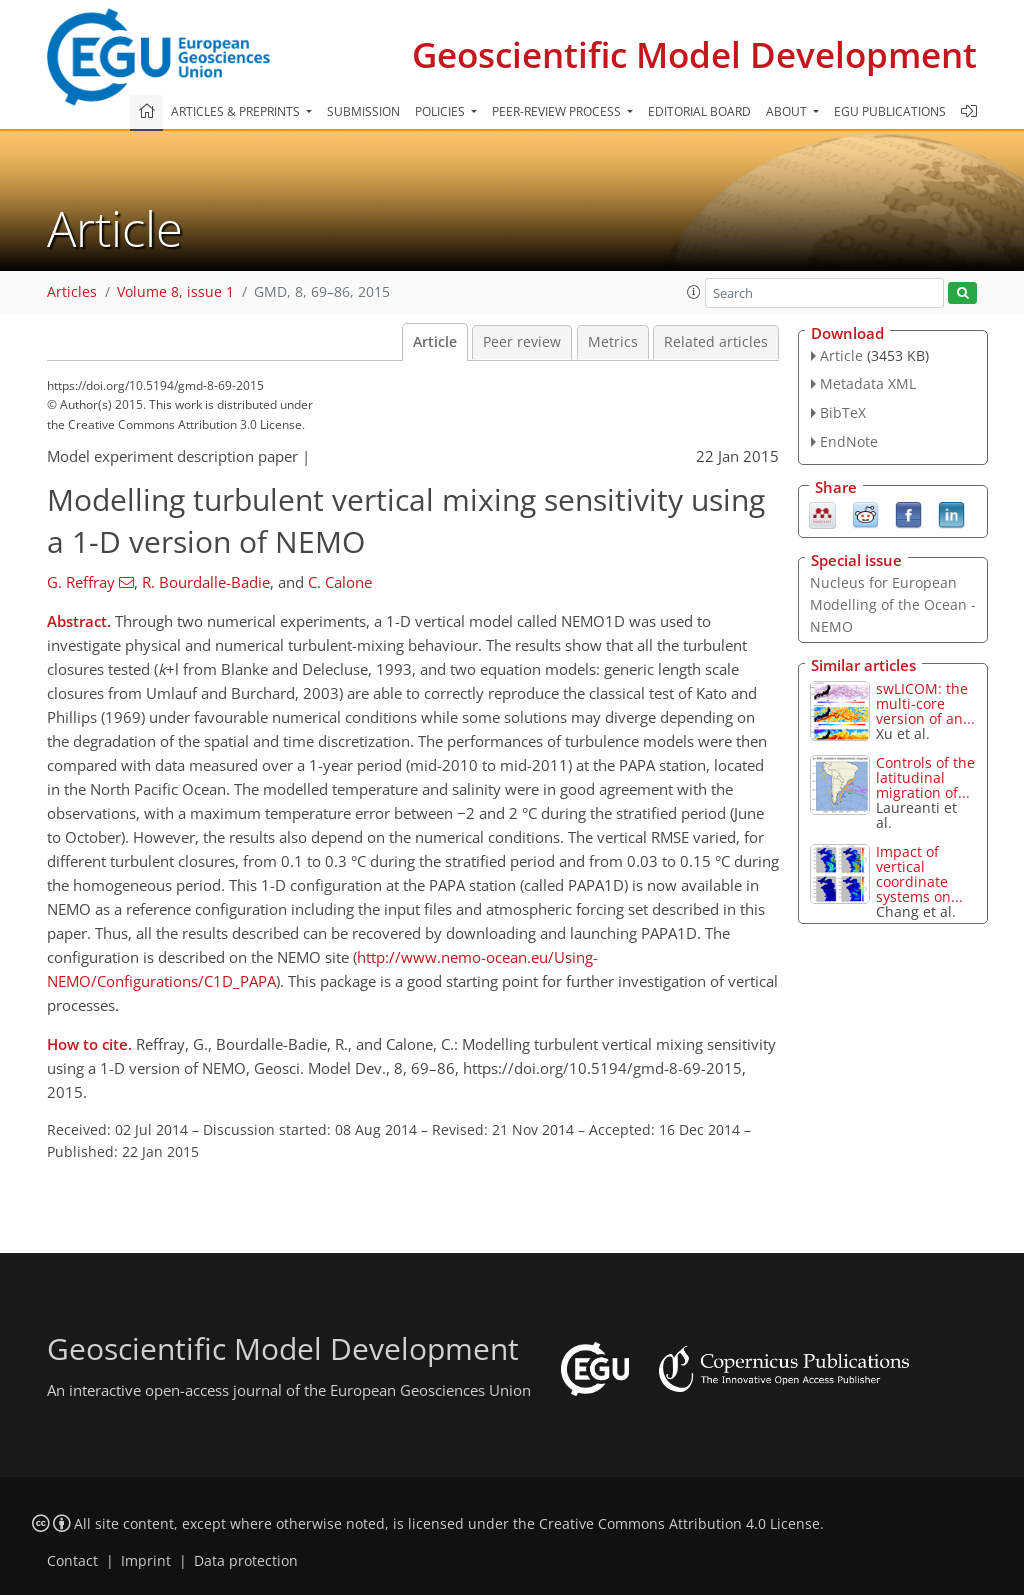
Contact (72, 1561)
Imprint (146, 1561)
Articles (72, 292)
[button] (694, 292)
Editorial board (699, 111)
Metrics (613, 342)
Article (435, 342)
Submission (363, 111)
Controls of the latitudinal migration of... (925, 777)
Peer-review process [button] (558, 111)
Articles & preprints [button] (237, 111)
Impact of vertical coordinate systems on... (919, 874)
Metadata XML (868, 383)
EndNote (849, 441)
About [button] (788, 111)
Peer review (522, 342)
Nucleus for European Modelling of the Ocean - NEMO (893, 604)
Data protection (246, 1561)
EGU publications (890, 111)
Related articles (716, 342)
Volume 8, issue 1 (175, 292)
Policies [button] (441, 111)
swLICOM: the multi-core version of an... (925, 703)
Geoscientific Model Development (694, 54)
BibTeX (843, 412)
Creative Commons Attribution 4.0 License (679, 1524)
